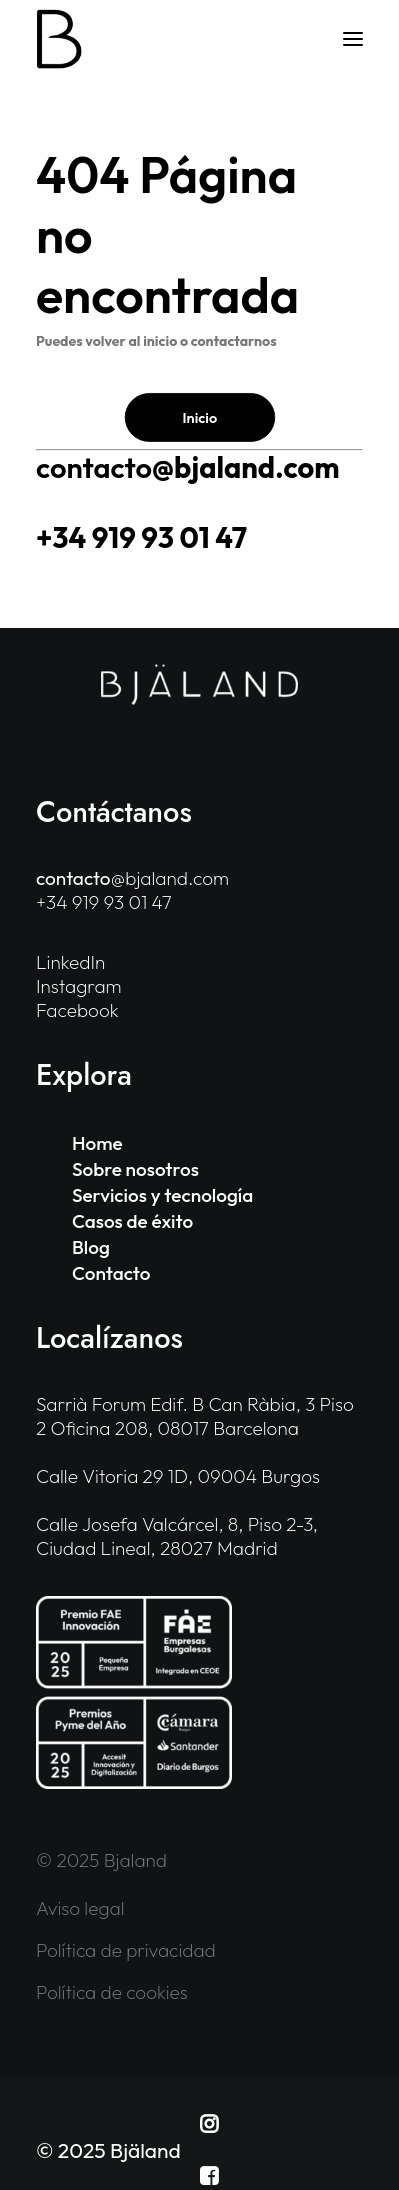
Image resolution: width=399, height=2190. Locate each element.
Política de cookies (112, 1992)
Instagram (79, 986)
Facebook (77, 1010)
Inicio (199, 417)
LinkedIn (70, 962)
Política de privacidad (126, 1950)
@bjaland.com (187, 467)
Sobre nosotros (135, 1169)
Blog (91, 1247)
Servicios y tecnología (162, 1195)
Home (97, 1143)
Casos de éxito (132, 1221)
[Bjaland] (59, 39)
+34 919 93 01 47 (141, 537)
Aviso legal (80, 1908)
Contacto (111, 1273)
